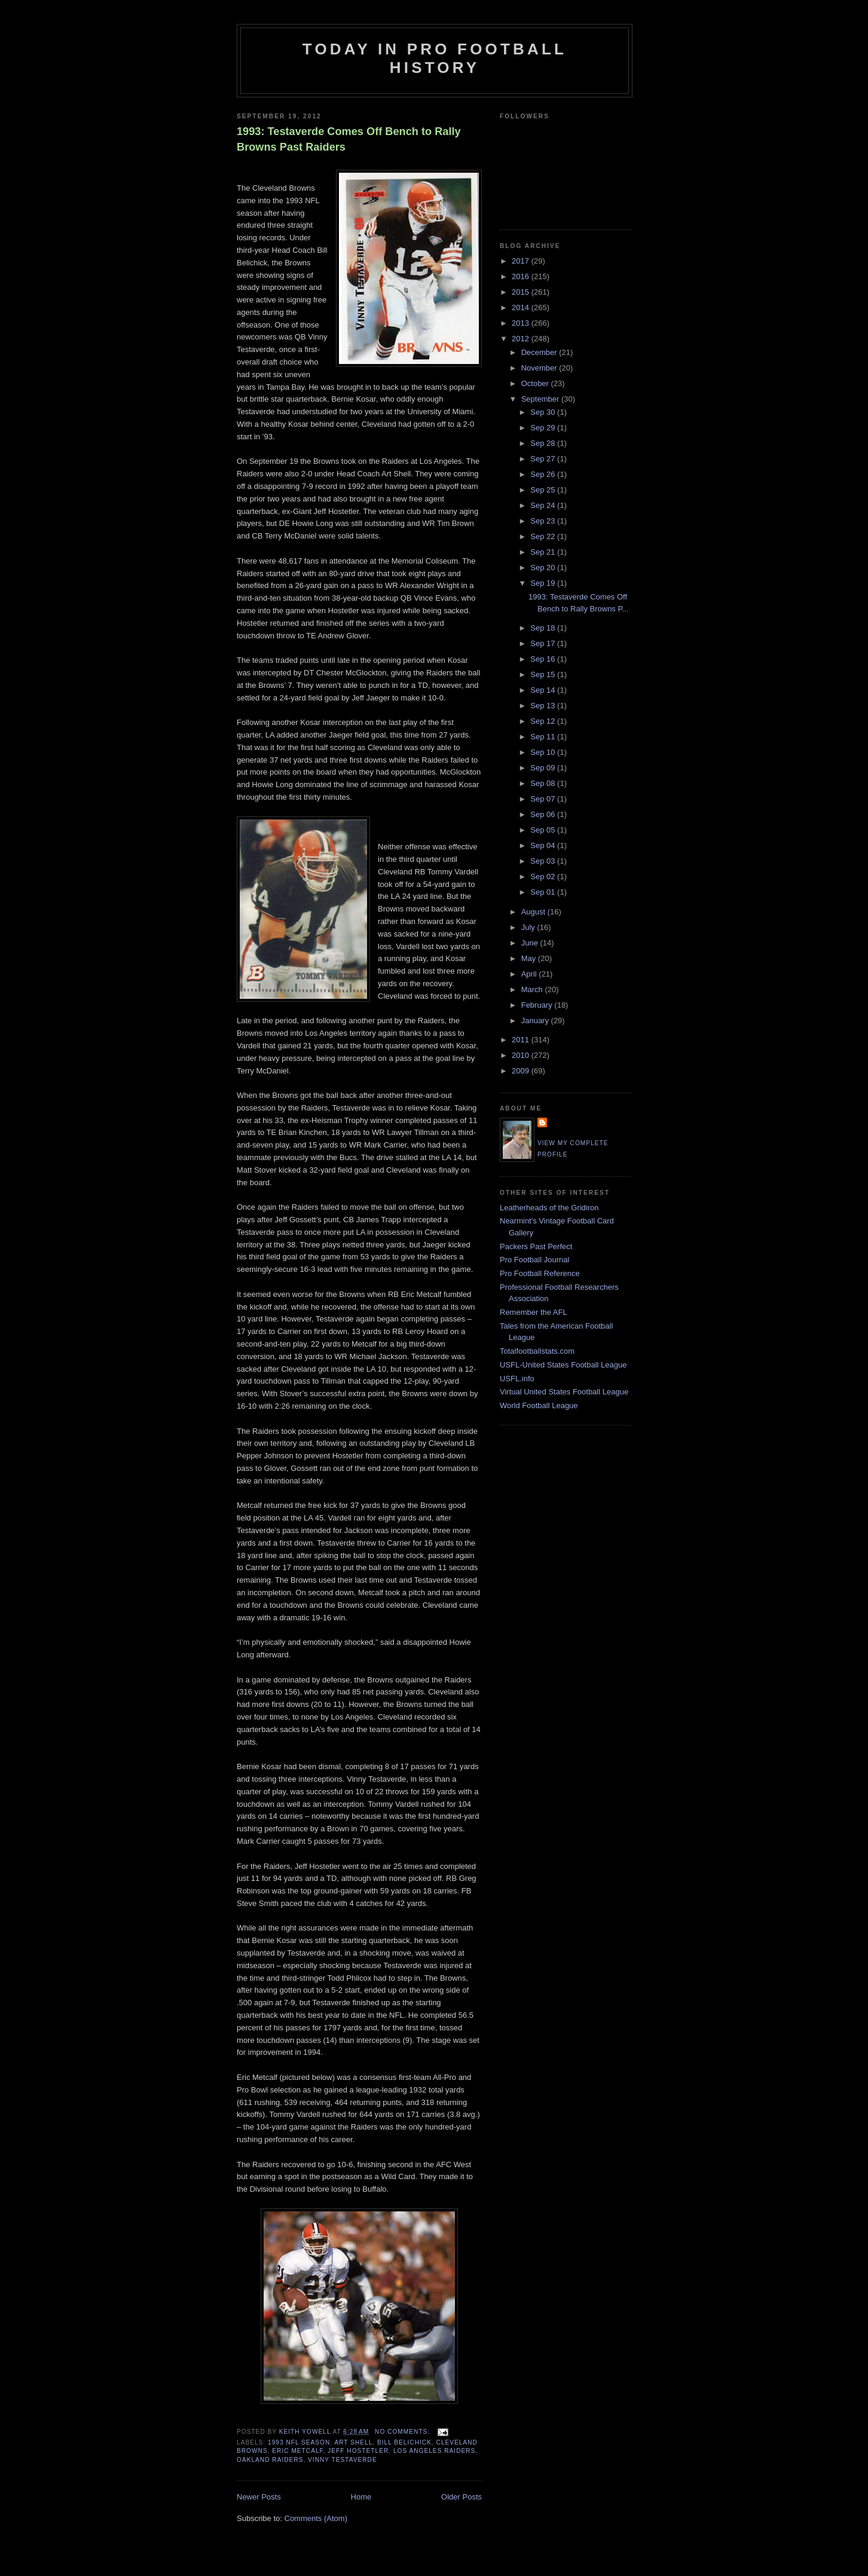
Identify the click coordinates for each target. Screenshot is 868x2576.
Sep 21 (543, 551)
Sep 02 (543, 876)
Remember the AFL (533, 1312)
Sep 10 (543, 752)
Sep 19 (543, 583)
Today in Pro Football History (434, 58)
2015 (521, 291)
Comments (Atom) (316, 2518)
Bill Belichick (404, 2442)
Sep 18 (543, 627)
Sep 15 (543, 674)
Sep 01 (543, 892)
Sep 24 (543, 505)
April (530, 973)
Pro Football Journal (534, 1259)
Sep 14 (543, 690)
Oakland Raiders (270, 2459)
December (540, 352)
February (538, 1005)
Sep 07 (543, 798)
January (536, 1020)
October (536, 383)
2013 (521, 323)
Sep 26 (543, 474)
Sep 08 (543, 783)
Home (361, 2496)
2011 (521, 1039)
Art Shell (353, 2442)
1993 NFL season (299, 2442)
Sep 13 (543, 705)
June (530, 942)
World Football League (539, 1405)
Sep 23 (543, 520)
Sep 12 (543, 721)
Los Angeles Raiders (434, 2450)
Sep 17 (543, 643)
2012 (521, 338)
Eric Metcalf (297, 2450)
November (540, 367)
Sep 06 (543, 814)
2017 (521, 260)
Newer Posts (259, 2496)
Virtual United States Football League (564, 1391)
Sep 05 (543, 829)
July (529, 927)
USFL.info (517, 1378)
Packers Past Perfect (536, 1246)
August (534, 911)
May (529, 958)
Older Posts (461, 2496)
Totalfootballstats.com (537, 1351)
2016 (521, 276)
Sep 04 (543, 845)
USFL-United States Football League (563, 1364)
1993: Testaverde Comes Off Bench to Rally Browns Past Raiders (349, 139)
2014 (521, 307)
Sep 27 (543, 458)
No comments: (403, 2431)
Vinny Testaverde (342, 2459)
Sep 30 (543, 412)
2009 (521, 1070)
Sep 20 (543, 567)
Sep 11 (543, 736)
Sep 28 (543, 443)
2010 (521, 1055)
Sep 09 (543, 767)
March (533, 989)
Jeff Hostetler (358, 2450)
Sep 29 (543, 427)
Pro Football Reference (540, 1273)
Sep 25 (543, 489)
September (541, 398)
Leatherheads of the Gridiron (549, 1207)
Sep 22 (543, 536)
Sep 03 (543, 860)
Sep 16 (543, 658)
